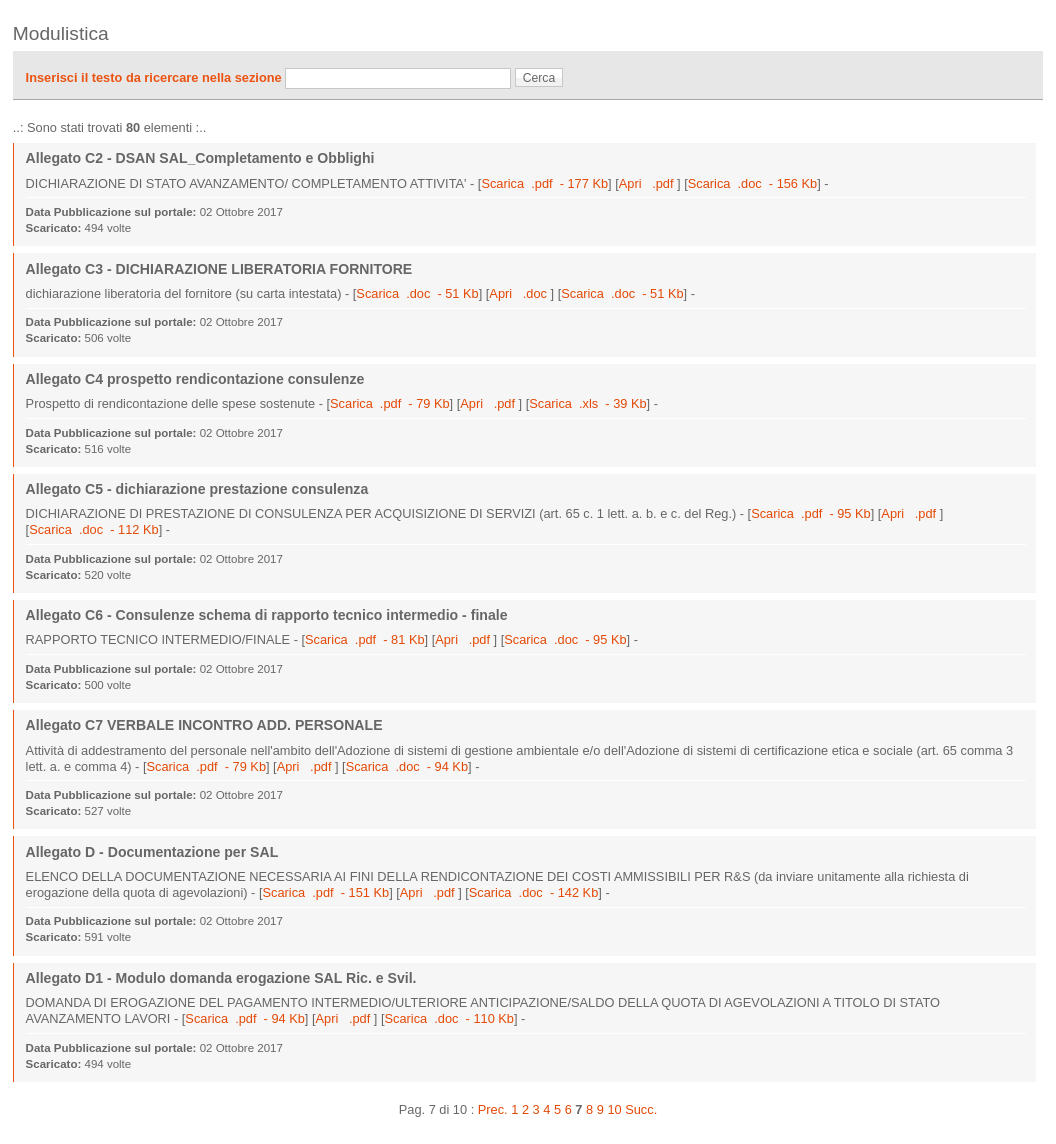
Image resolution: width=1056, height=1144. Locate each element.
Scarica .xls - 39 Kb (587, 403)
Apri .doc (519, 293)
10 (614, 1109)
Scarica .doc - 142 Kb (533, 892)
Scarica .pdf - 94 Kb (245, 1018)
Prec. (493, 1109)
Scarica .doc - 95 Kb (565, 639)
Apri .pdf (648, 183)
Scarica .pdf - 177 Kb (544, 183)
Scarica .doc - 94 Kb (407, 766)
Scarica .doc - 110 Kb (449, 1018)
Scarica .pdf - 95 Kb (811, 513)
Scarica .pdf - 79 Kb (390, 403)
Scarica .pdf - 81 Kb (365, 639)
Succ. (641, 1109)
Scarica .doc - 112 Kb (93, 529)
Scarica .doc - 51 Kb (417, 293)
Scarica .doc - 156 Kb (752, 183)
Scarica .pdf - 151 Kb (326, 892)
